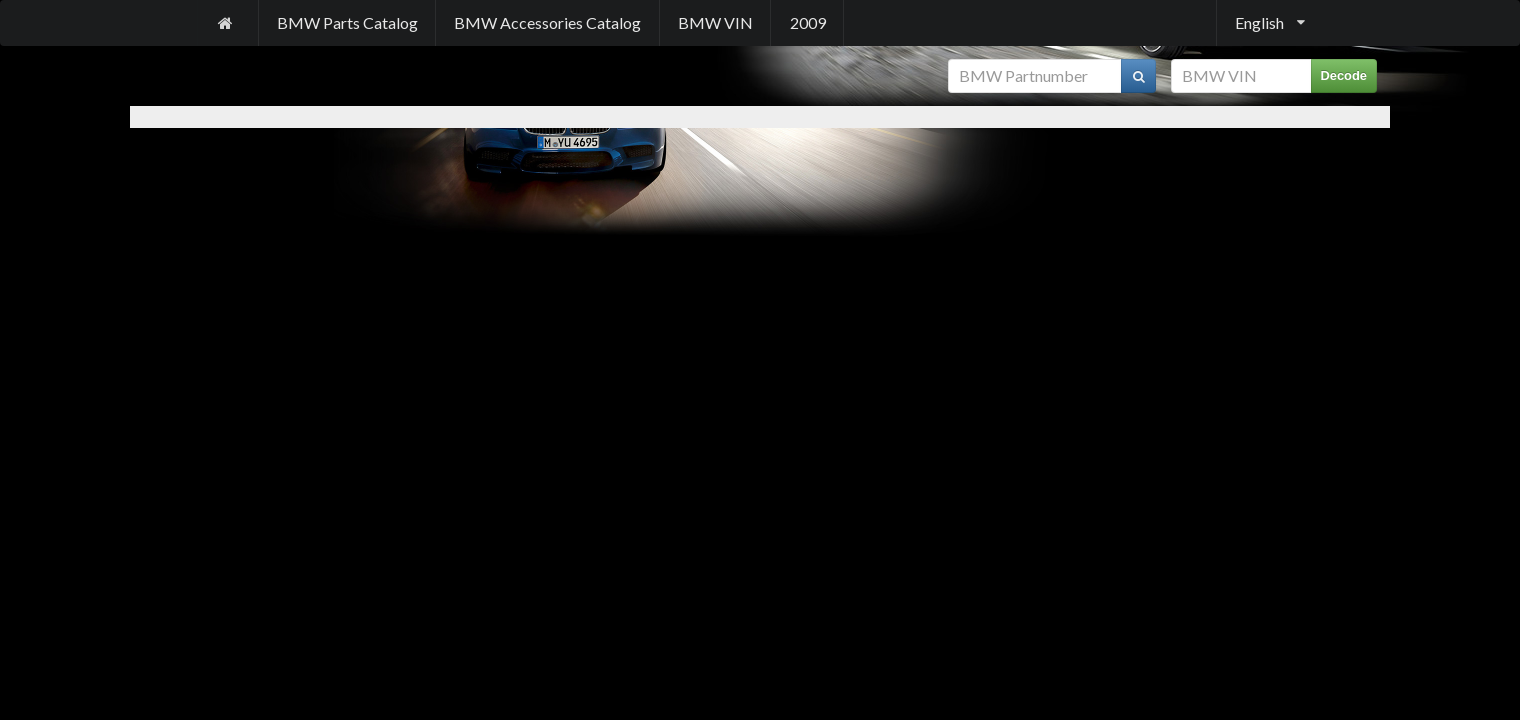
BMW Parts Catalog (347, 22)
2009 (808, 22)
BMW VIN (715, 22)
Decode (1344, 75)
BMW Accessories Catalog (547, 22)
